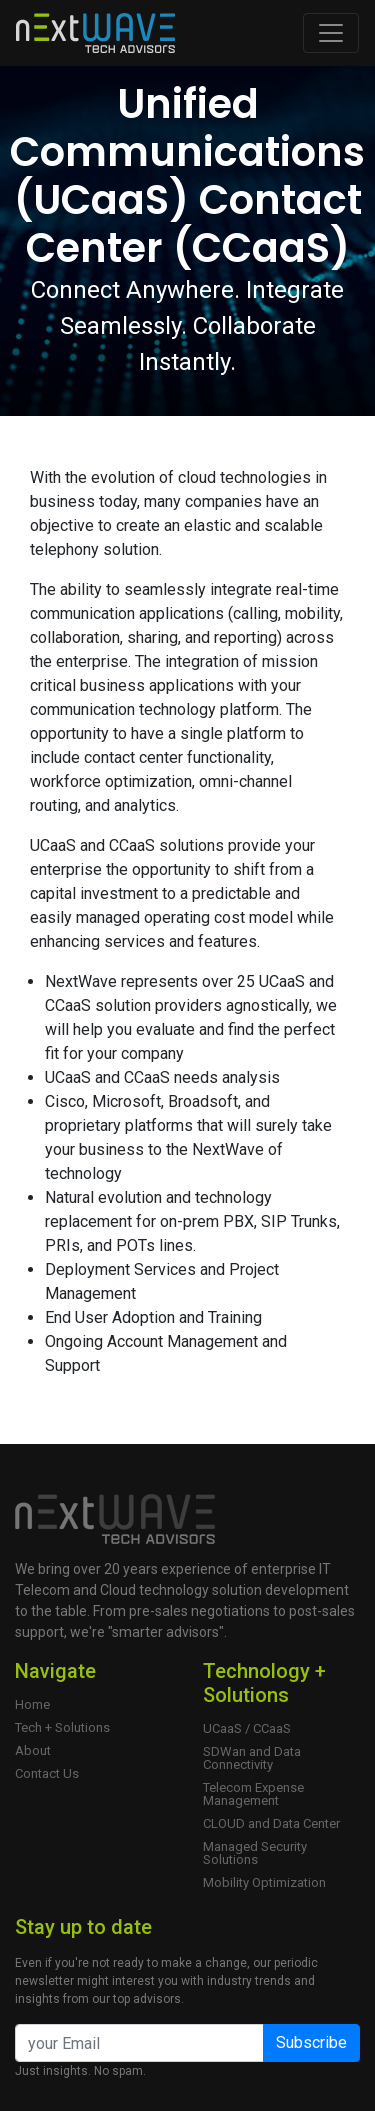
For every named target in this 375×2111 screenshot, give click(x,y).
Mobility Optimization (264, 1882)
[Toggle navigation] (331, 33)
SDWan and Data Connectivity (252, 1758)
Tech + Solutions (62, 1727)
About (33, 1750)
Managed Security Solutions (255, 1853)
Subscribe (311, 2042)
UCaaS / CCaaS (247, 1728)
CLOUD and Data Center (271, 1823)
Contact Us (47, 1773)
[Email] (139, 2043)
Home (32, 1704)
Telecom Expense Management (253, 1794)
